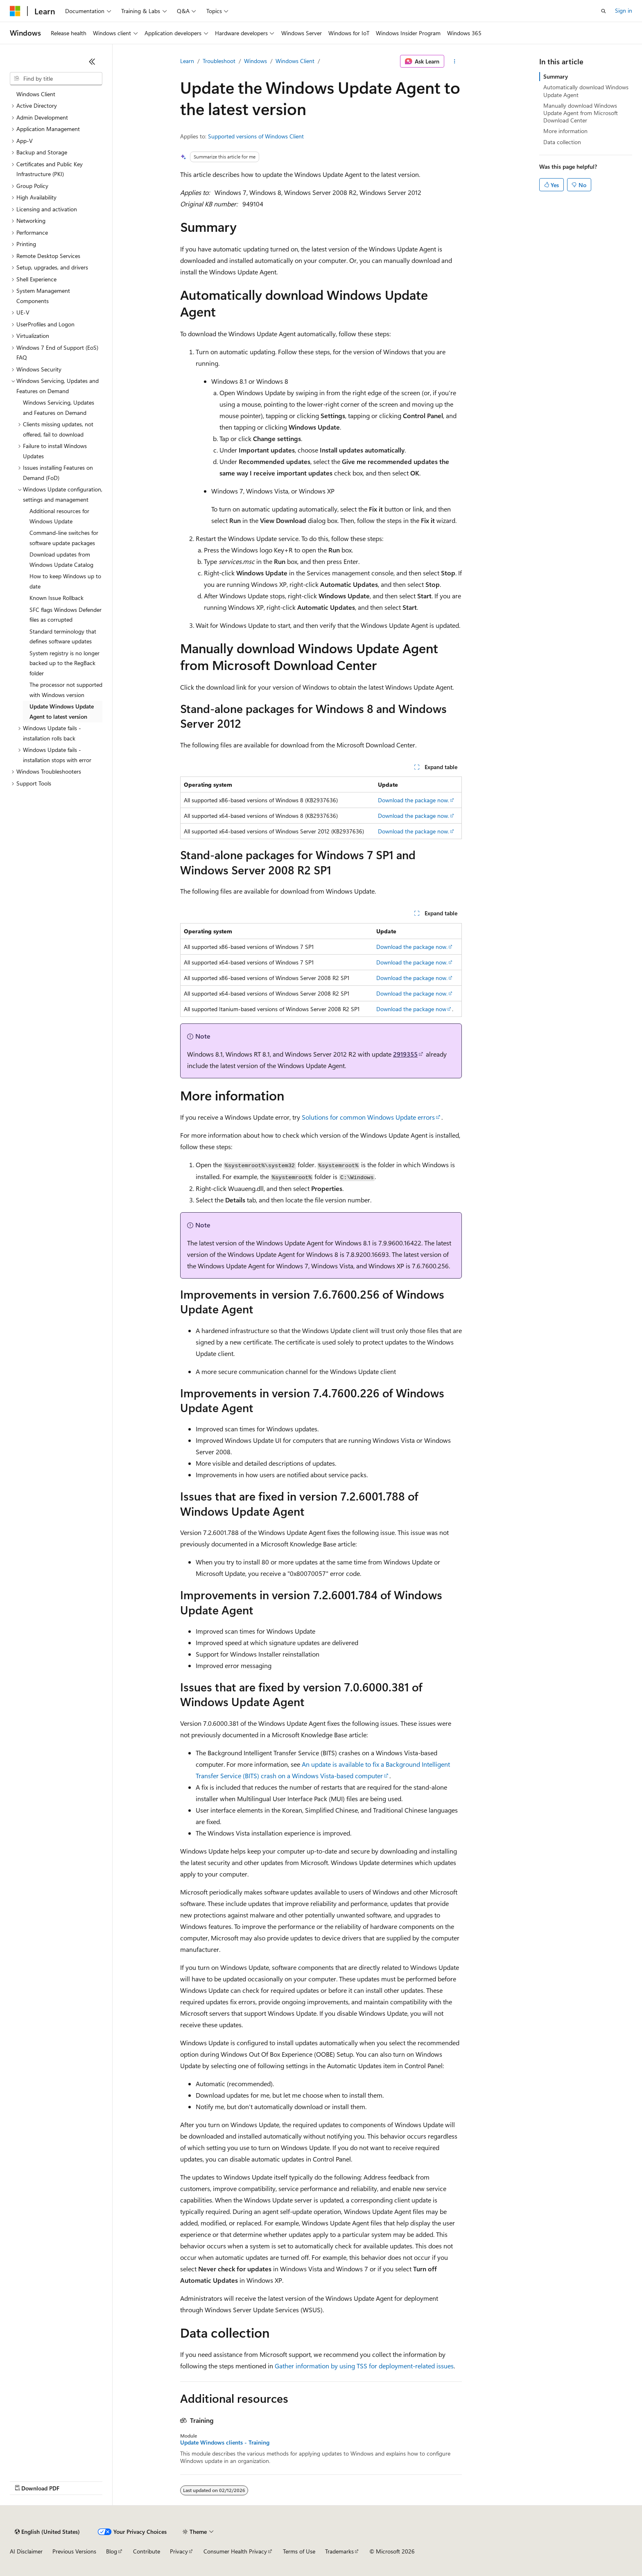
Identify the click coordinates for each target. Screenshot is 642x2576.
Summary (555, 76)
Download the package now (411, 1009)
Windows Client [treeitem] (35, 94)
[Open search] (603, 11)
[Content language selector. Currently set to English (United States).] (47, 2531)
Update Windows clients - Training (224, 2442)
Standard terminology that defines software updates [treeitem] (62, 636)
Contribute (146, 2551)
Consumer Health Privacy (235, 2551)
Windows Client (295, 61)
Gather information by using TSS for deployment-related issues (364, 2365)
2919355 (405, 1054)
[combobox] (56, 78)
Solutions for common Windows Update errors (368, 1117)
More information (565, 131)
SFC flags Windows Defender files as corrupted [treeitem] (65, 615)
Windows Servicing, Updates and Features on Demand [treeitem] (58, 407)
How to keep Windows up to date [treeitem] (65, 581)
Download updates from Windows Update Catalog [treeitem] (61, 559)
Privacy (179, 2551)
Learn (187, 61)
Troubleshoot (219, 61)
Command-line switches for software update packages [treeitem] (63, 538)
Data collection (562, 142)
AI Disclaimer (26, 2551)
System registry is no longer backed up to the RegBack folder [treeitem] (64, 663)
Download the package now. (413, 800)
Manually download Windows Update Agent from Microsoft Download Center (580, 113)
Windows (255, 61)
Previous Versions (74, 2551)
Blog (111, 2551)
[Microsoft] (15, 11)
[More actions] (455, 61)
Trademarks (339, 2551)
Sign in (623, 10)
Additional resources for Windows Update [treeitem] (59, 516)
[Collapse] (92, 61)
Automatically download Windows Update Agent (585, 90)
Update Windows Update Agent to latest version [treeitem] (61, 711)
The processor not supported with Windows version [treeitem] (65, 690)
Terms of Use (299, 2551)
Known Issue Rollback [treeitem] (56, 598)
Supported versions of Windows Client (256, 136)
